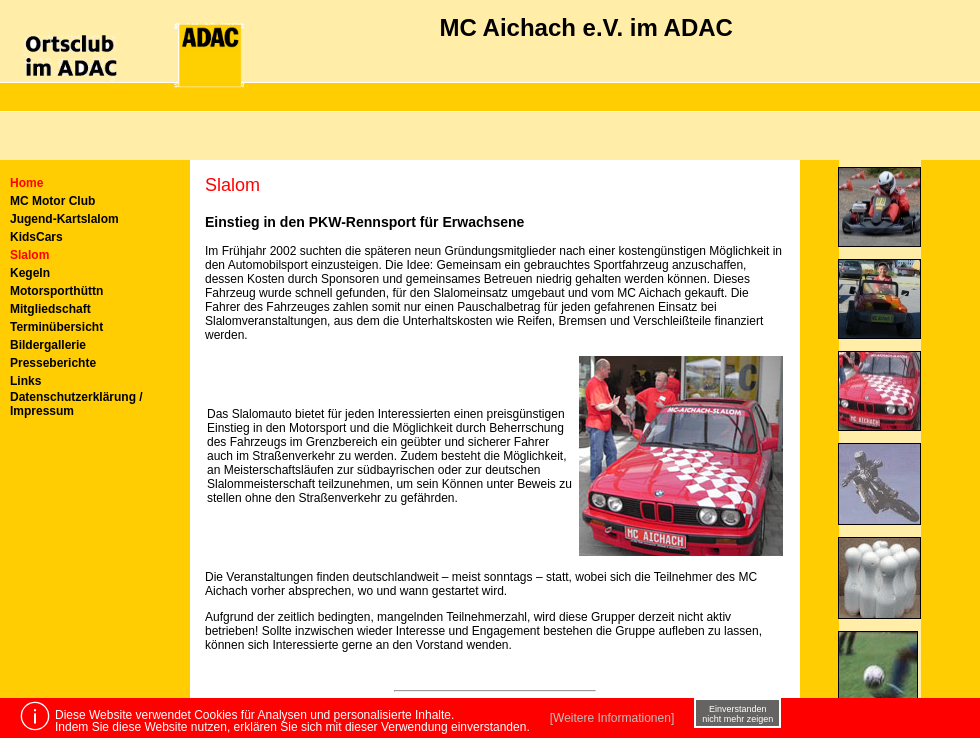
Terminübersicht (56, 327)
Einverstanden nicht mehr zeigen (737, 714)
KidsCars (36, 237)
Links (25, 381)
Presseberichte (53, 363)
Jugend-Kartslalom (64, 219)
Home (26, 183)
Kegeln (30, 273)
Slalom (29, 255)
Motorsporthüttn (56, 291)
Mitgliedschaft (50, 309)
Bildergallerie (48, 345)
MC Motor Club (52, 201)
